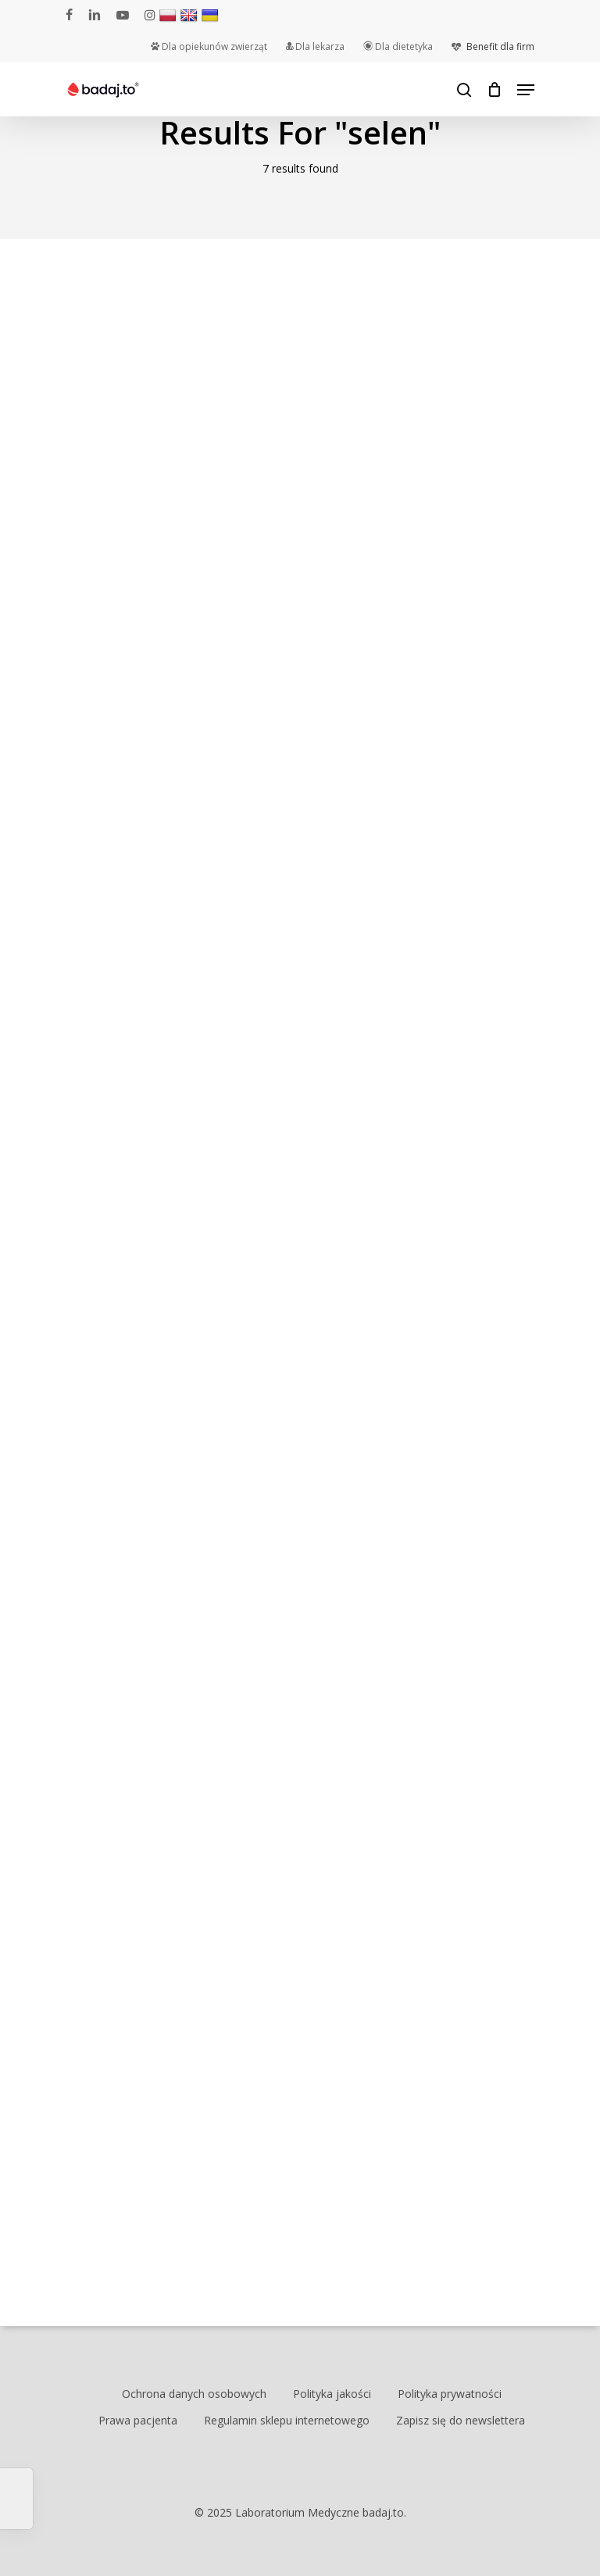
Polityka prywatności (450, 2393)
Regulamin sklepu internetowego (287, 2420)
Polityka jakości (332, 2393)
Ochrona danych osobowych (194, 2393)
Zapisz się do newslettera (460, 2420)
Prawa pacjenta (137, 2420)
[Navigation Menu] (525, 90)
